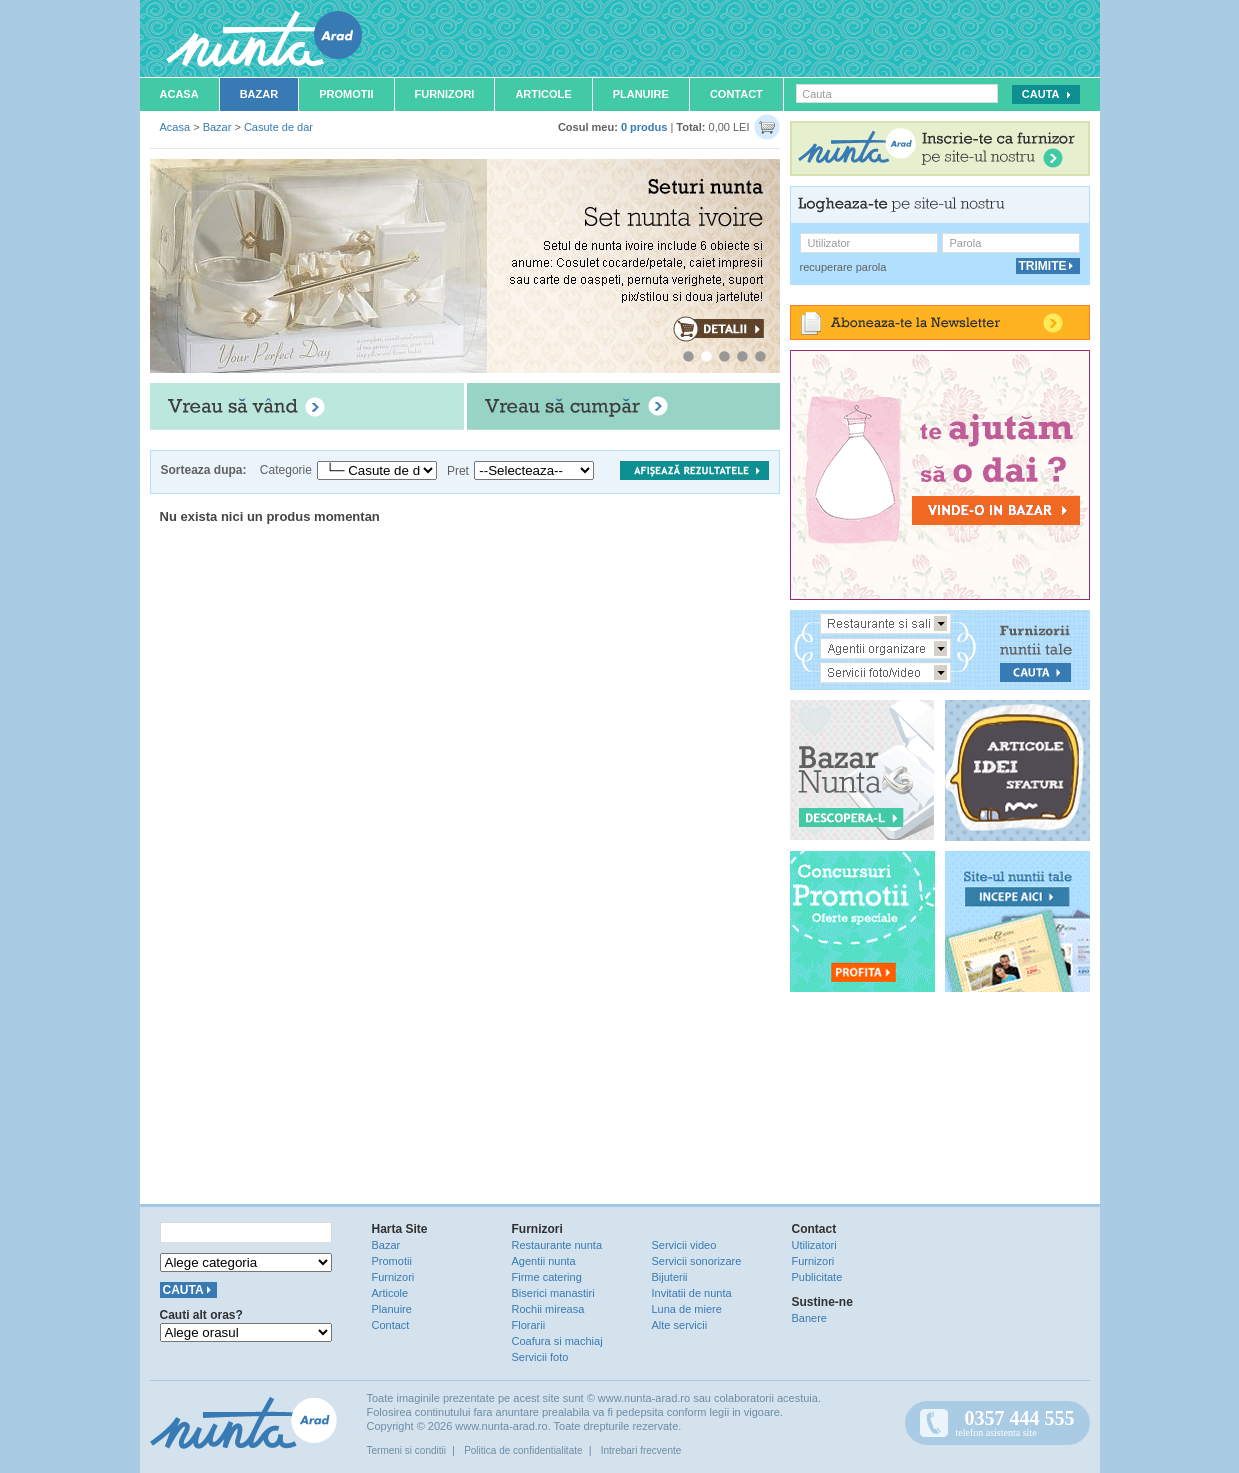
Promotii (346, 94)
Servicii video (684, 1245)
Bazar (259, 94)
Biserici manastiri (553, 1293)
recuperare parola (843, 267)
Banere (809, 1318)
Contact (736, 94)
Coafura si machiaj (557, 1341)
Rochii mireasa (548, 1309)
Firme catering (547, 1277)
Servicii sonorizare (697, 1261)
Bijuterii (670, 1277)
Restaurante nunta (557, 1245)
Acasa (179, 94)
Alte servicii (680, 1325)
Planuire (641, 94)
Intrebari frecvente (641, 1450)
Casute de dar (278, 127)
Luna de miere (687, 1309)
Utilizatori (814, 1245)
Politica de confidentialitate (523, 1450)
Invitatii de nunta (692, 1293)
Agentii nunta (544, 1261)
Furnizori (445, 94)
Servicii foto (540, 1357)
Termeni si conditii (406, 1450)
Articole (543, 94)
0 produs (644, 127)
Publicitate (817, 1277)
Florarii (529, 1325)
